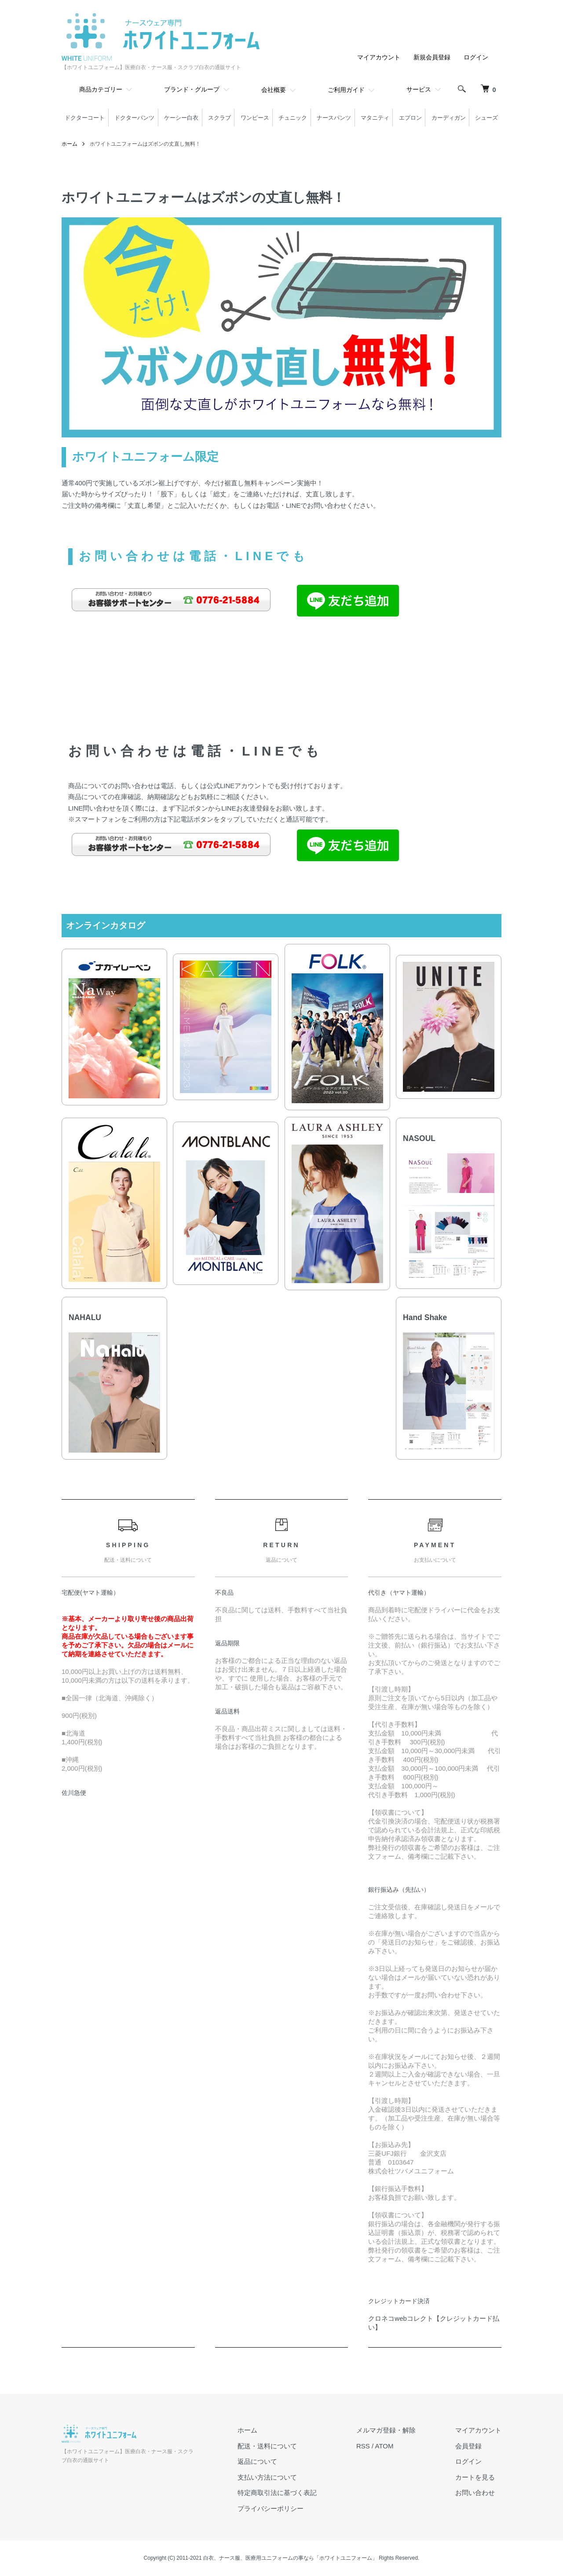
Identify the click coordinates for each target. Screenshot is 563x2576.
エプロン (410, 118)
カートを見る (475, 2477)
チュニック (292, 118)
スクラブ (219, 118)
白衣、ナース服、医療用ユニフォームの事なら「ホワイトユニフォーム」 (290, 2558)
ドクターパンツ (134, 118)
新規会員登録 (429, 57)
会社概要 (273, 89)
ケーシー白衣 (181, 118)
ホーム (69, 144)
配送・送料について (267, 2446)
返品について (257, 2461)
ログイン (475, 57)
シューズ (486, 118)
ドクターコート (85, 118)
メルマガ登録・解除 (386, 2430)
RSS (363, 2446)
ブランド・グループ (191, 89)
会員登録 (468, 2446)
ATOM (384, 2446)
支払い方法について (267, 2477)
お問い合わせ (475, 2492)
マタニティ (375, 118)
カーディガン (448, 118)
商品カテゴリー (100, 89)
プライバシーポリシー (270, 2508)
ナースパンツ (334, 118)
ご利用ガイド (346, 89)
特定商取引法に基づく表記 (277, 2492)
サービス (418, 89)
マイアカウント (373, 57)
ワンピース (255, 118)
